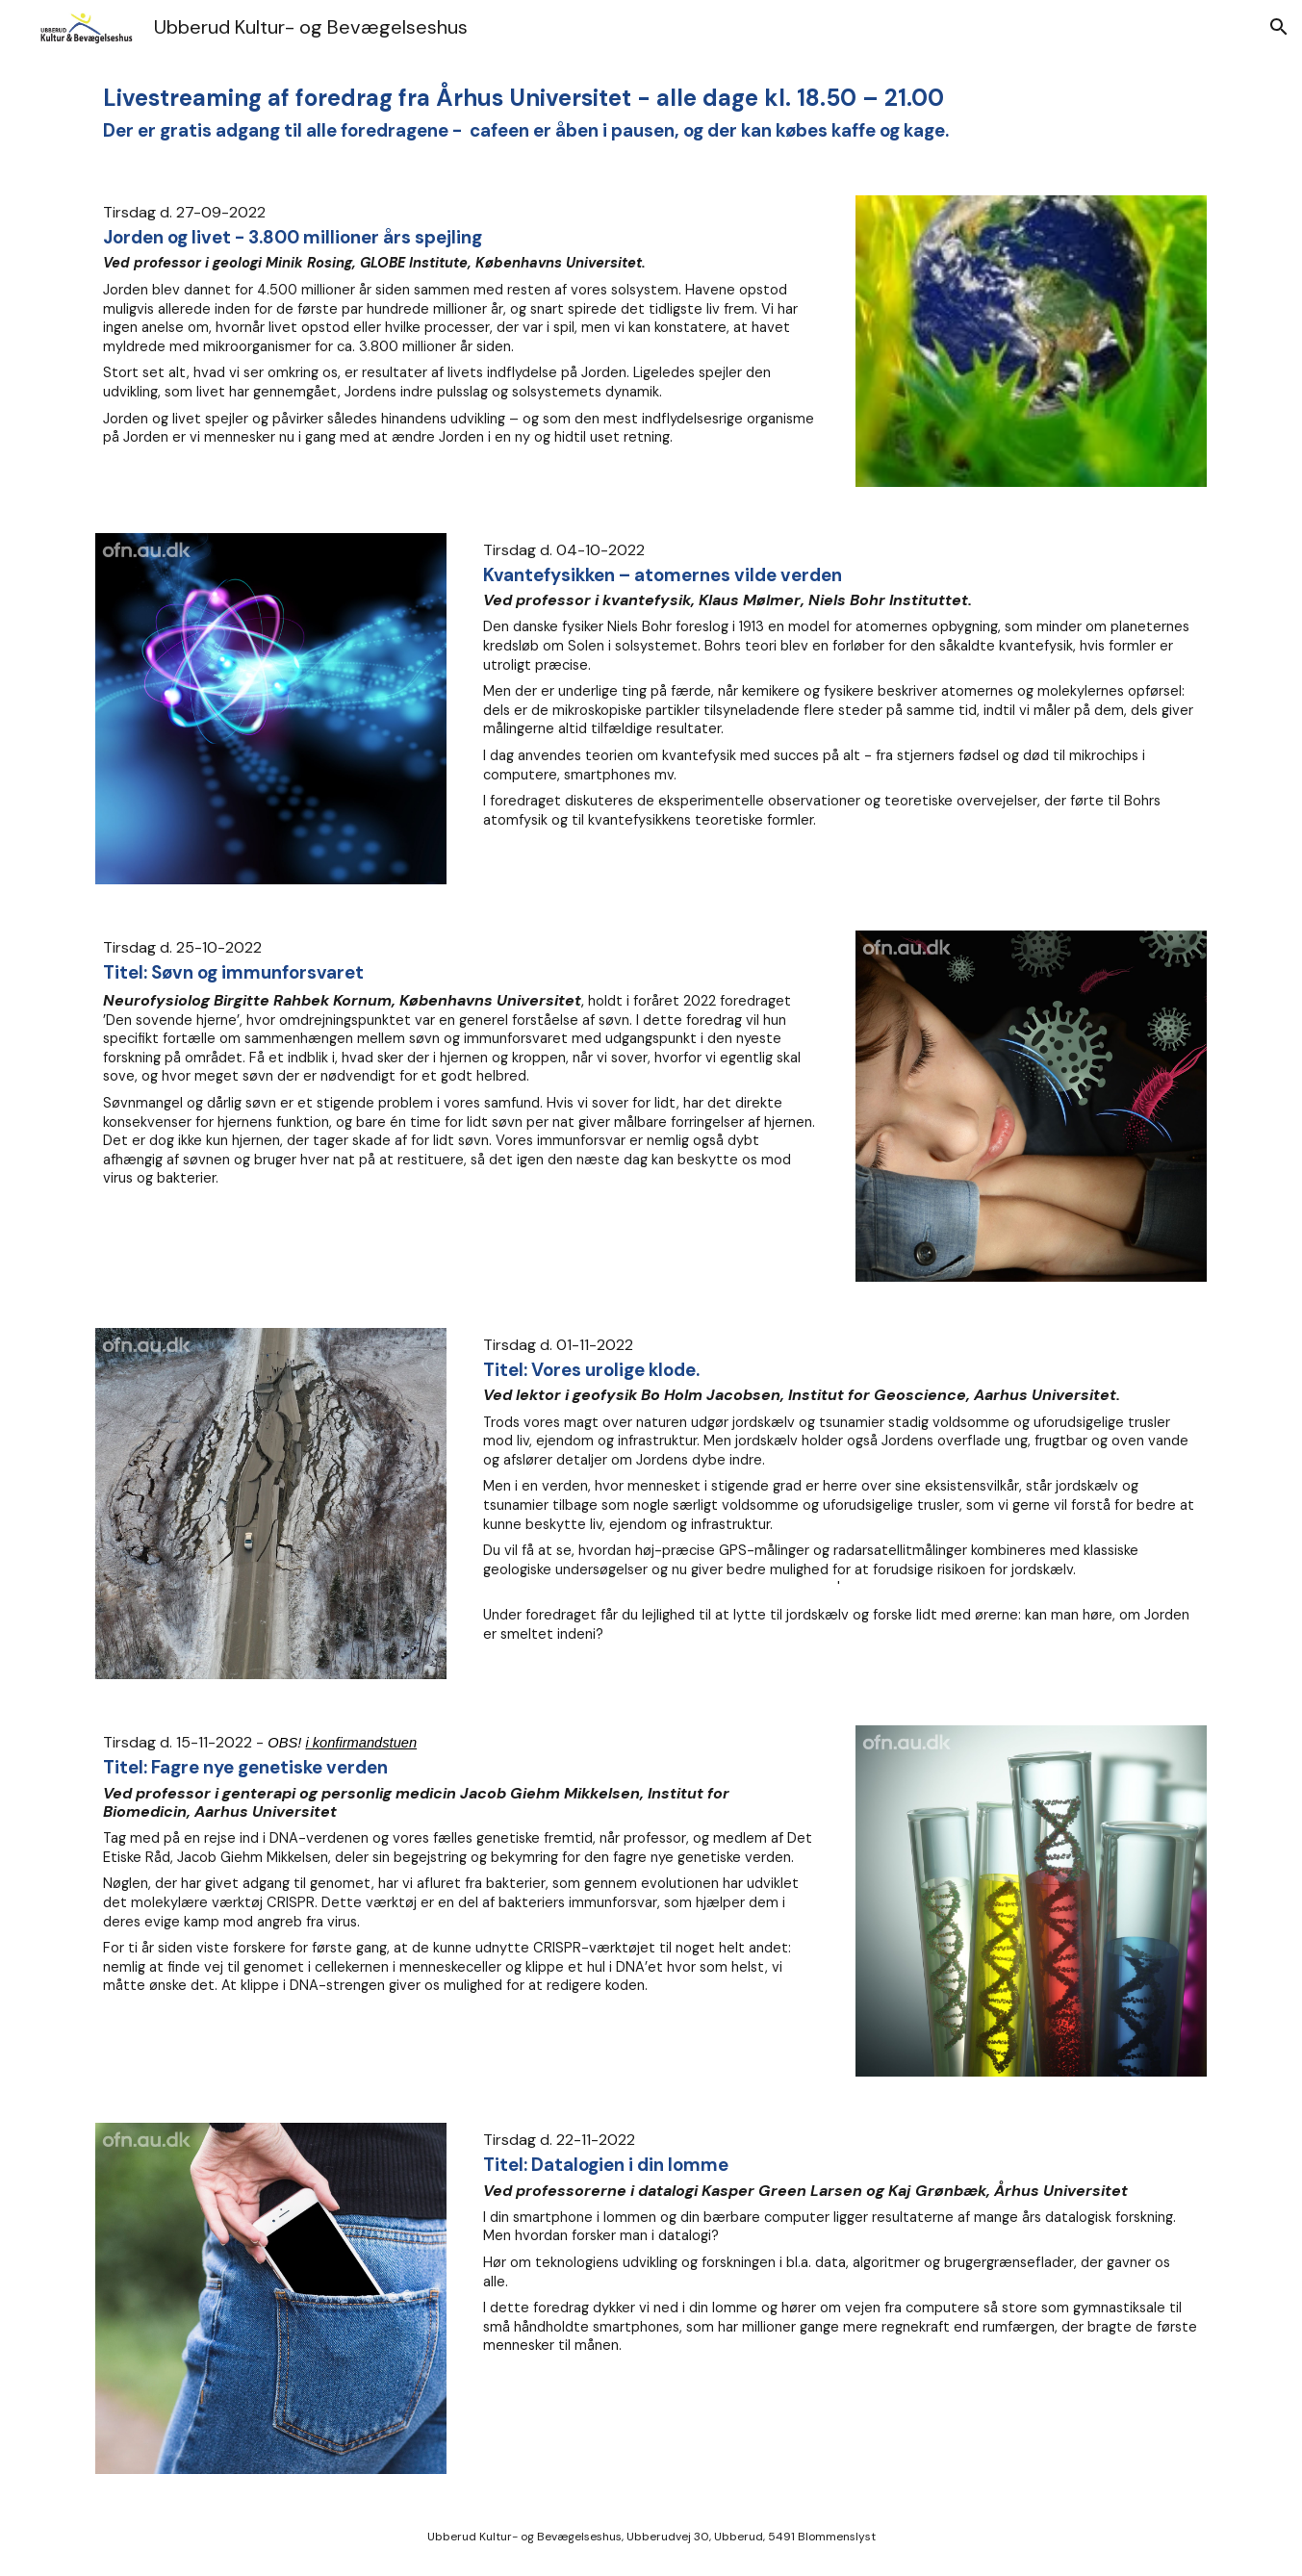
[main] (650, 113)
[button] (1279, 27)
